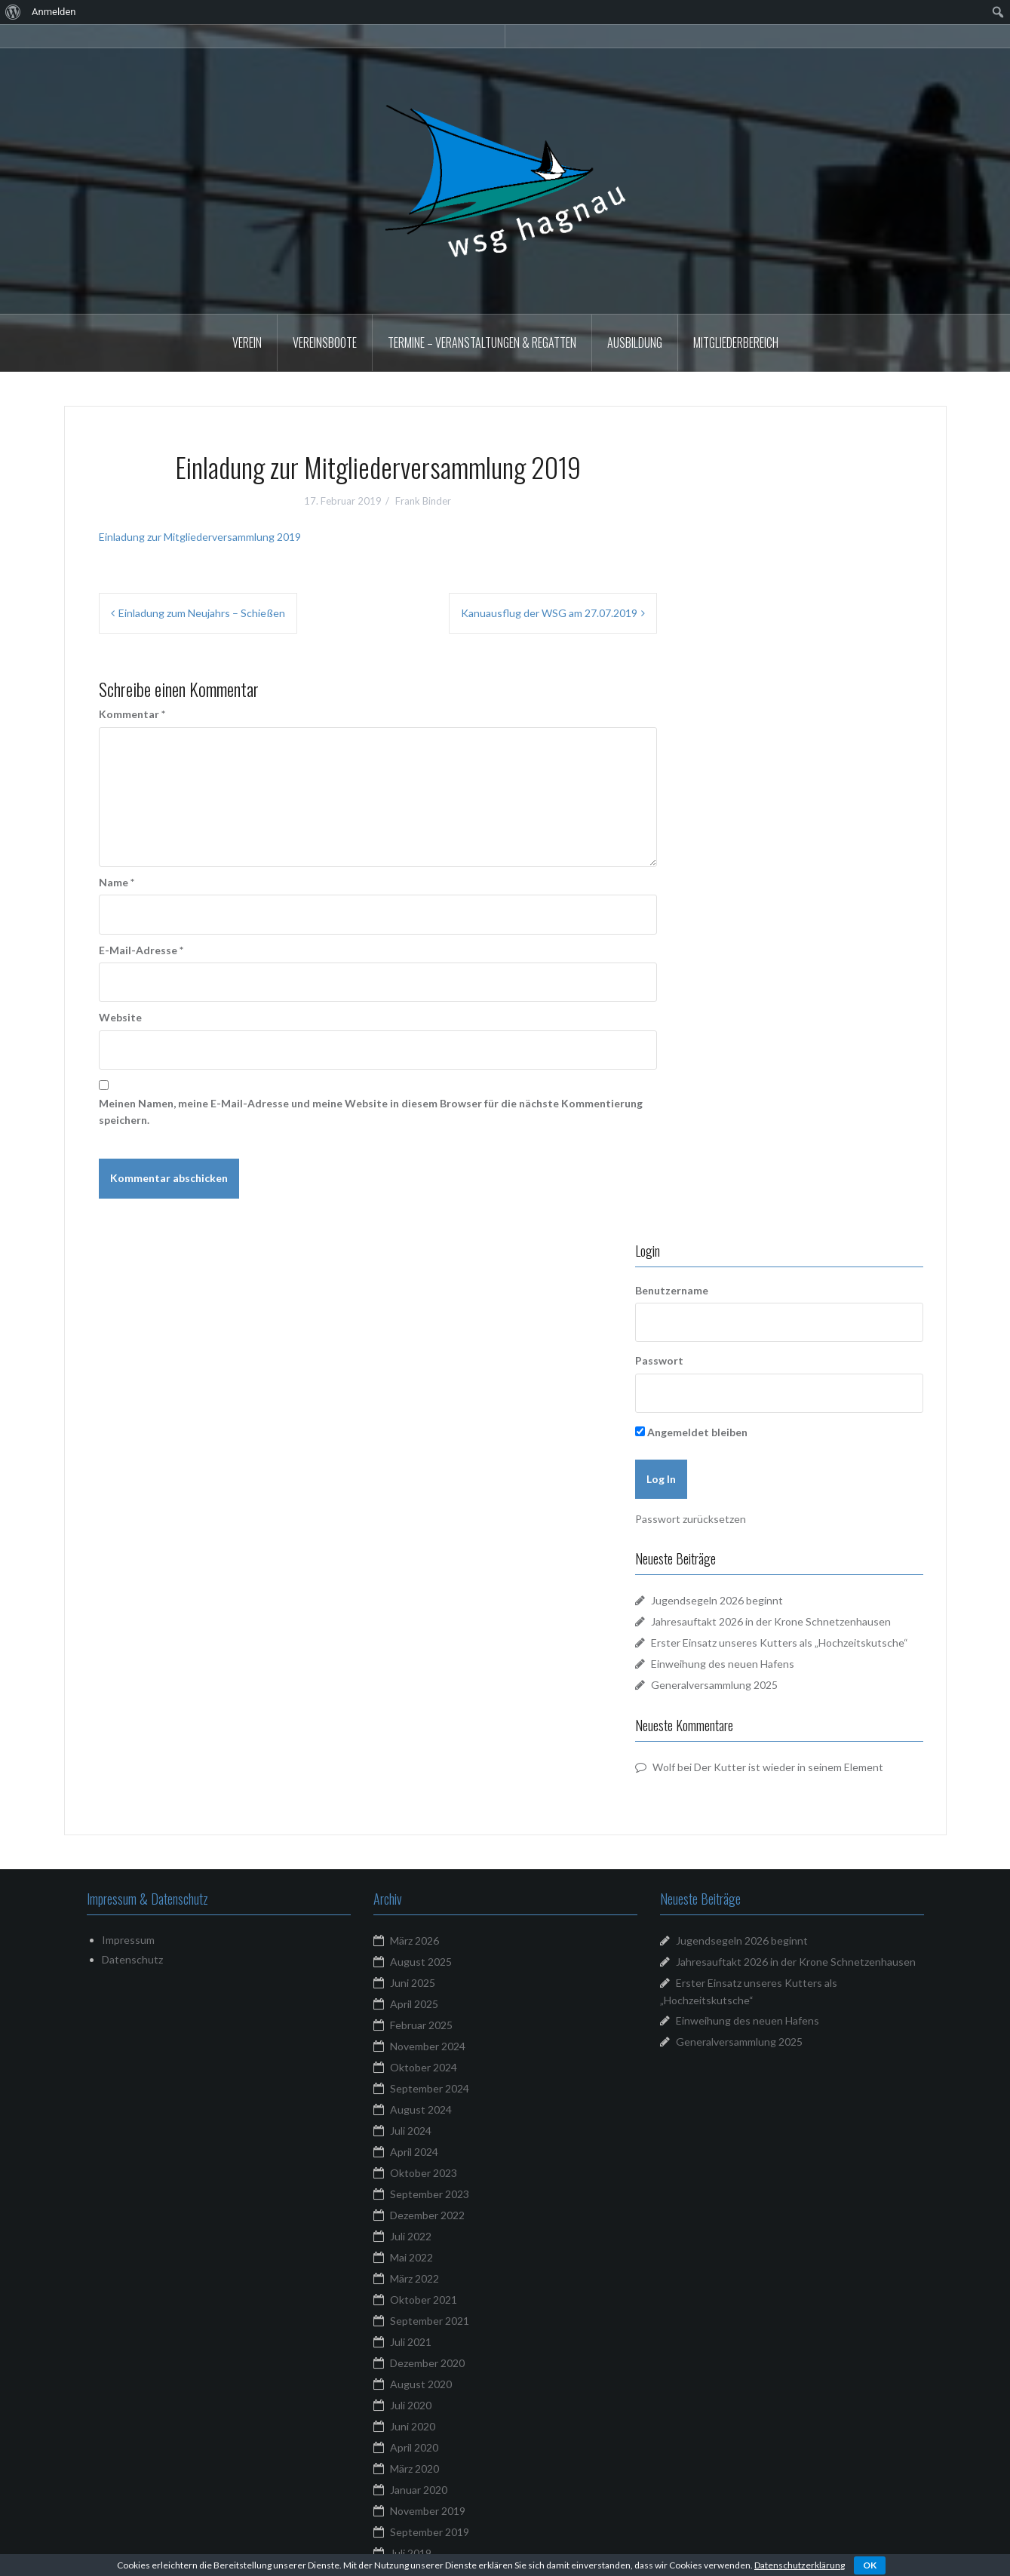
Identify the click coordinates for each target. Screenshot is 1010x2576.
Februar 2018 (421, 2207)
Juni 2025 (412, 1426)
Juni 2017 (412, 2292)
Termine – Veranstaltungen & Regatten (482, 342)
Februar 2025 (421, 1468)
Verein (247, 342)
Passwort (721, 557)
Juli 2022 (410, 1679)
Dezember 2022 (427, 1658)
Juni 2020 (412, 1869)
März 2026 (414, 1383)
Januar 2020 (418, 1933)
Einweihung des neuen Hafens (784, 895)
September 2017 (429, 2228)
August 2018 (421, 2101)
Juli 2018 (410, 2123)
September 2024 (429, 1531)
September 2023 (429, 1637)
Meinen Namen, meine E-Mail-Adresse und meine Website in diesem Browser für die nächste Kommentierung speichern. (371, 1111)
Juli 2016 (410, 2418)
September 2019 (429, 1975)
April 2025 (414, 1447)
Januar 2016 (418, 2503)
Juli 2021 (410, 1785)
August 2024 (421, 1552)
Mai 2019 (411, 2017)
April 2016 (414, 2439)
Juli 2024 (410, 1573)
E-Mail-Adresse (141, 950)
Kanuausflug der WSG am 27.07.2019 (549, 612)
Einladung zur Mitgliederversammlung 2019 (200, 536)
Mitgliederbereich (735, 342)
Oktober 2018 (423, 2080)
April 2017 (414, 2334)
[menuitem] (13, 12)
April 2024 (414, 1595)
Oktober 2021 (423, 1742)
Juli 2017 (410, 2270)
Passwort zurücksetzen (752, 716)
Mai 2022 (411, 1700)
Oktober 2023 (423, 1616)
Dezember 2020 (427, 1806)
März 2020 (414, 1911)
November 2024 (427, 1489)
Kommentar (132, 714)
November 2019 (427, 1954)
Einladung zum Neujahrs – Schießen (201, 612)
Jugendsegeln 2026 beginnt (779, 797)
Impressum (128, 1383)
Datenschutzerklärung (799, 2565)
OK (869, 2565)
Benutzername (733, 487)
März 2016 (414, 2461)
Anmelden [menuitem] (54, 11)
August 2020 (421, 1827)
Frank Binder (423, 501)
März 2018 (414, 2186)
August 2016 (421, 2397)
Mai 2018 (411, 2165)
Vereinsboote (325, 342)
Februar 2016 (421, 2482)
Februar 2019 (421, 2038)
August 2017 (421, 2249)
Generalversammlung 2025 (776, 916)
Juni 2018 (412, 2144)
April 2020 (414, 1890)
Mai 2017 (411, 2313)
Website (120, 1017)
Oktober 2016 (423, 2376)
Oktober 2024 (423, 1510)
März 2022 (414, 1721)
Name (116, 882)
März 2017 (414, 2355)
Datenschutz (132, 1402)
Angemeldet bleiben (753, 629)
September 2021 (429, 1764)
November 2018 (427, 2059)
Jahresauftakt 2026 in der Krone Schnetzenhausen (796, 1405)
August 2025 (421, 1405)
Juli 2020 (410, 1848)
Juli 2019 (410, 1996)
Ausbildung (634, 342)
